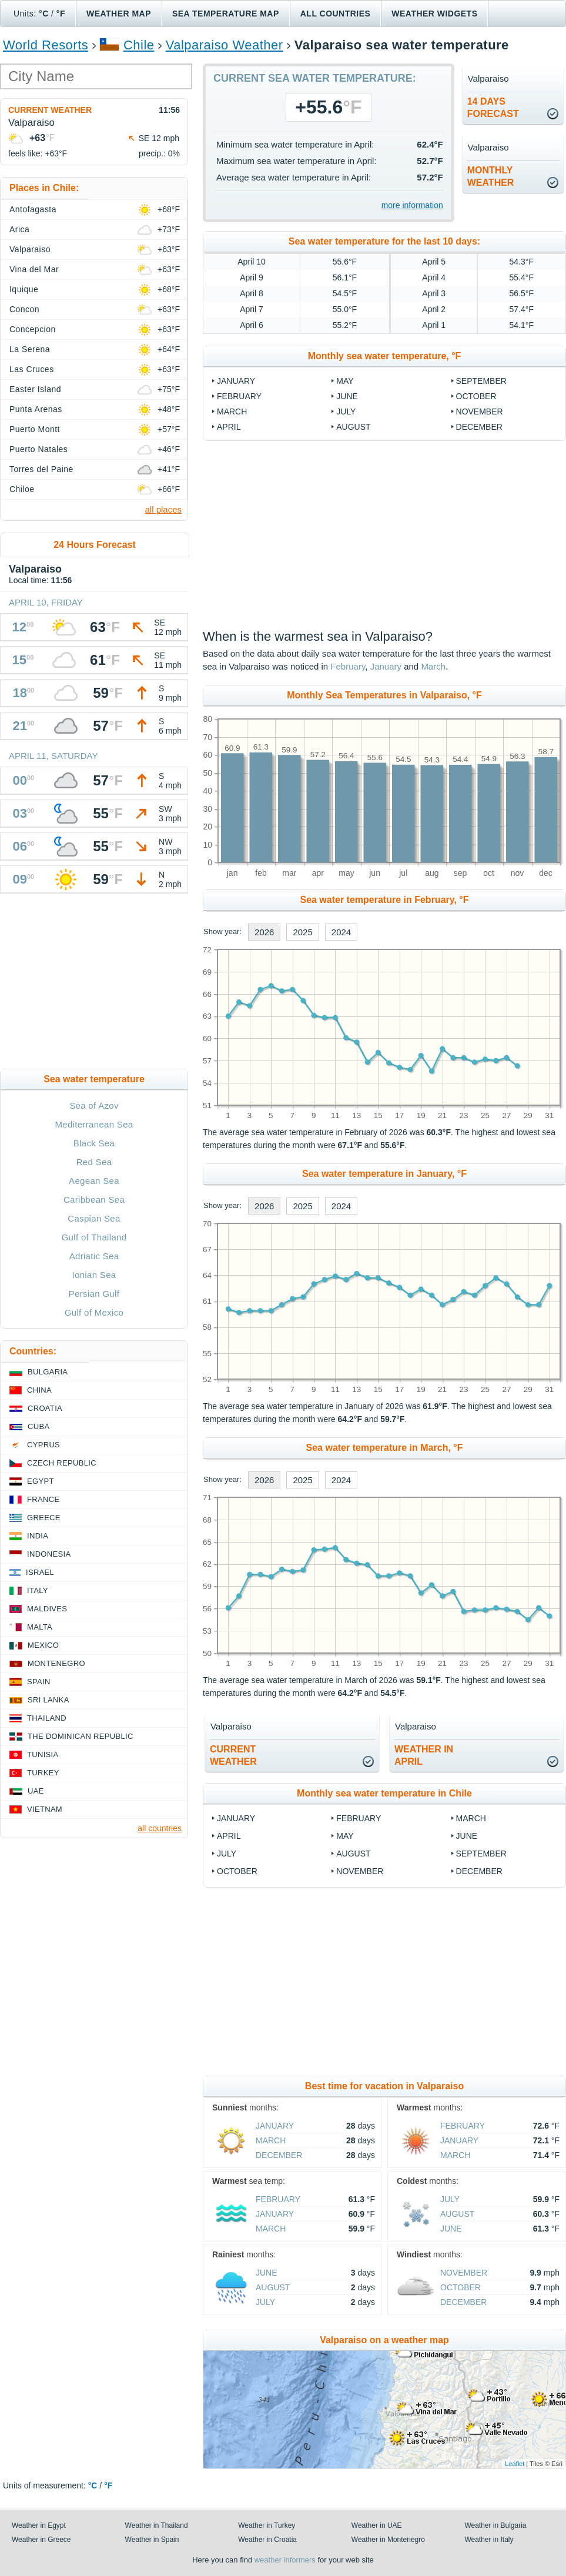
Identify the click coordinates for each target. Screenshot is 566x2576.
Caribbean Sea (94, 1200)
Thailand (46, 1718)
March (232, 411)
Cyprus (43, 1444)
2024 (341, 932)
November (479, 411)
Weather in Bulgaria (495, 2525)
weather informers (285, 2559)
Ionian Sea (94, 1275)
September (481, 381)
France (43, 1499)
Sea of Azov (94, 1105)
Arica (19, 229)
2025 (302, 932)
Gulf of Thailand (94, 1237)
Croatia (45, 1408)
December (479, 426)
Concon (24, 309)
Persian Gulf (94, 1294)
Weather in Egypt (39, 2525)
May (344, 381)
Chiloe (22, 489)
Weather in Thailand (156, 2525)
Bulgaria (48, 1371)
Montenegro (56, 1663)
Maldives (47, 1608)
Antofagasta (32, 209)
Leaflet (514, 2463)
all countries (160, 1828)
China (39, 1390)
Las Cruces (31, 369)
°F (60, 13)
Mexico (43, 1645)
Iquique (23, 289)
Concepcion (32, 329)
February (239, 396)
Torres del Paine (41, 469)
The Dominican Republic (80, 1736)
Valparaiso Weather (224, 45)
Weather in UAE (376, 2525)
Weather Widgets (434, 13)
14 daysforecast (493, 107)
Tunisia (43, 1754)
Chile (139, 45)
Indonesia (49, 1554)
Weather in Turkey (266, 2525)
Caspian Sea (94, 1218)
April (228, 426)
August (353, 426)
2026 (264, 932)
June (347, 396)
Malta (39, 1626)
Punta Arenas (35, 409)
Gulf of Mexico (94, 1312)
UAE (36, 1791)
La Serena (29, 349)
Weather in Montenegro (388, 2539)
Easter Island (35, 389)
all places (163, 509)
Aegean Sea (94, 1181)
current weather (233, 1755)
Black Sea (94, 1143)
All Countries (335, 13)
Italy (37, 1590)
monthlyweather (490, 176)
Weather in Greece (41, 2539)
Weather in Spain (152, 2539)
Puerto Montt (34, 429)
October (476, 396)
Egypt (40, 1481)
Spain (39, 1681)
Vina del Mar (34, 269)
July (346, 411)
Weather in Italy (488, 2539)
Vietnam (44, 1809)
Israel (40, 1572)
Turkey (43, 1772)
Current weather (50, 110)
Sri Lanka (48, 1699)
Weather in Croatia (267, 2539)
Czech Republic (61, 1462)
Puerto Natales (38, 449)
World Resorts (45, 45)
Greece (44, 1517)
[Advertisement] (384, 535)
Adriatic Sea (94, 1256)
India (37, 1535)
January (236, 381)
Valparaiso (30, 249)
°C (44, 13)
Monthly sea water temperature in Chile (384, 1793)
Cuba (38, 1426)
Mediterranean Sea (94, 1124)
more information (412, 205)
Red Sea (94, 1162)
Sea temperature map (225, 13)
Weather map (118, 13)
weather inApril (423, 1755)
